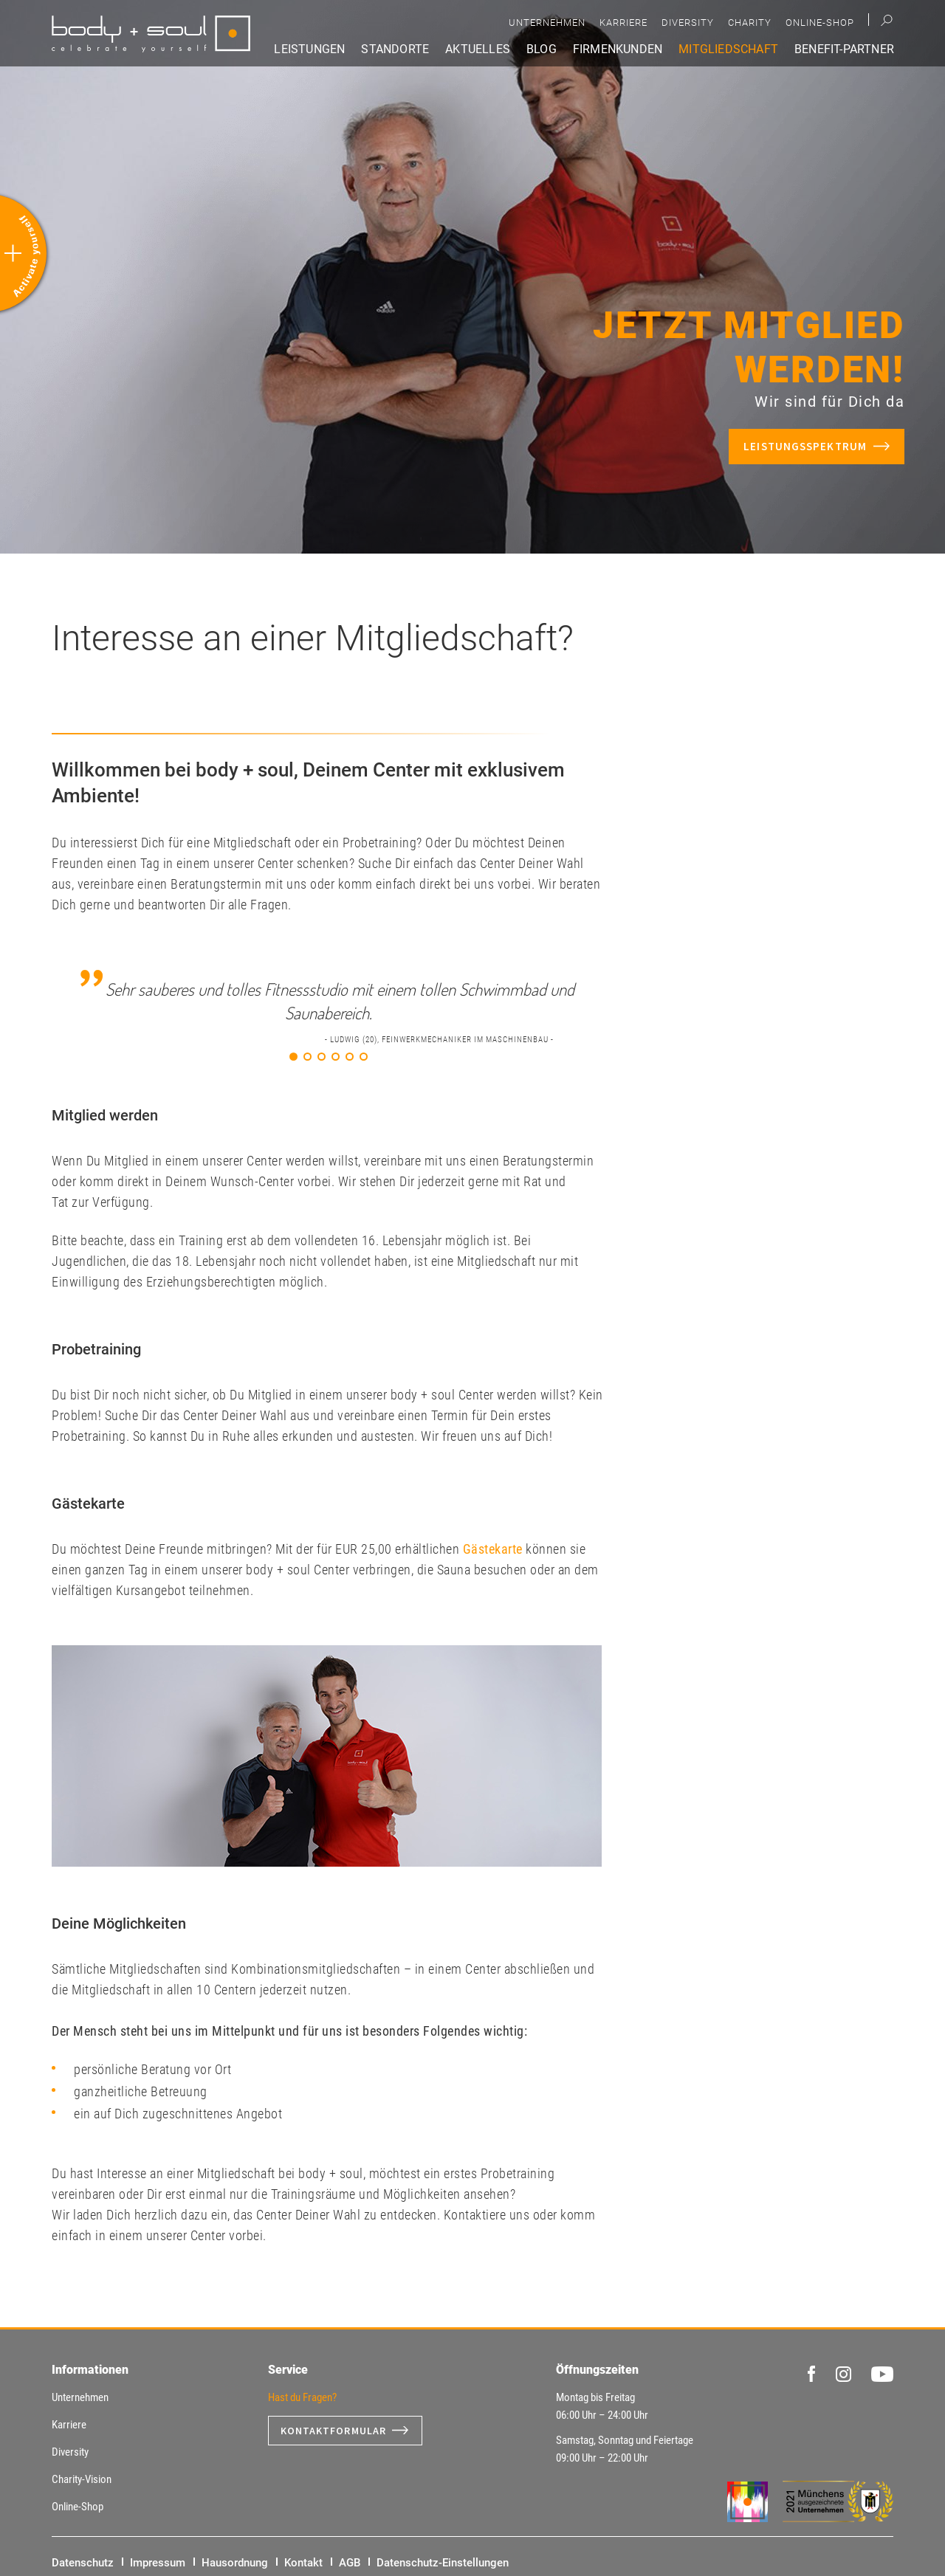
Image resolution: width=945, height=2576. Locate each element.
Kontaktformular (334, 2430)
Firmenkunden (617, 49)
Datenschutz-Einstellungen (443, 2562)
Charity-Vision (81, 2479)
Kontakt (303, 2562)
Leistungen (309, 49)
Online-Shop (820, 22)
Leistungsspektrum (805, 446)
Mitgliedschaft (728, 49)
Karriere (623, 22)
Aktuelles (477, 49)
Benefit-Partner (844, 49)
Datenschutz (83, 2562)
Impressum (157, 2562)
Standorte (395, 49)
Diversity (688, 22)
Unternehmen (547, 22)
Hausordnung (235, 2562)
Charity (750, 22)
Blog (541, 49)
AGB (349, 2562)
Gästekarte (493, 1549)
